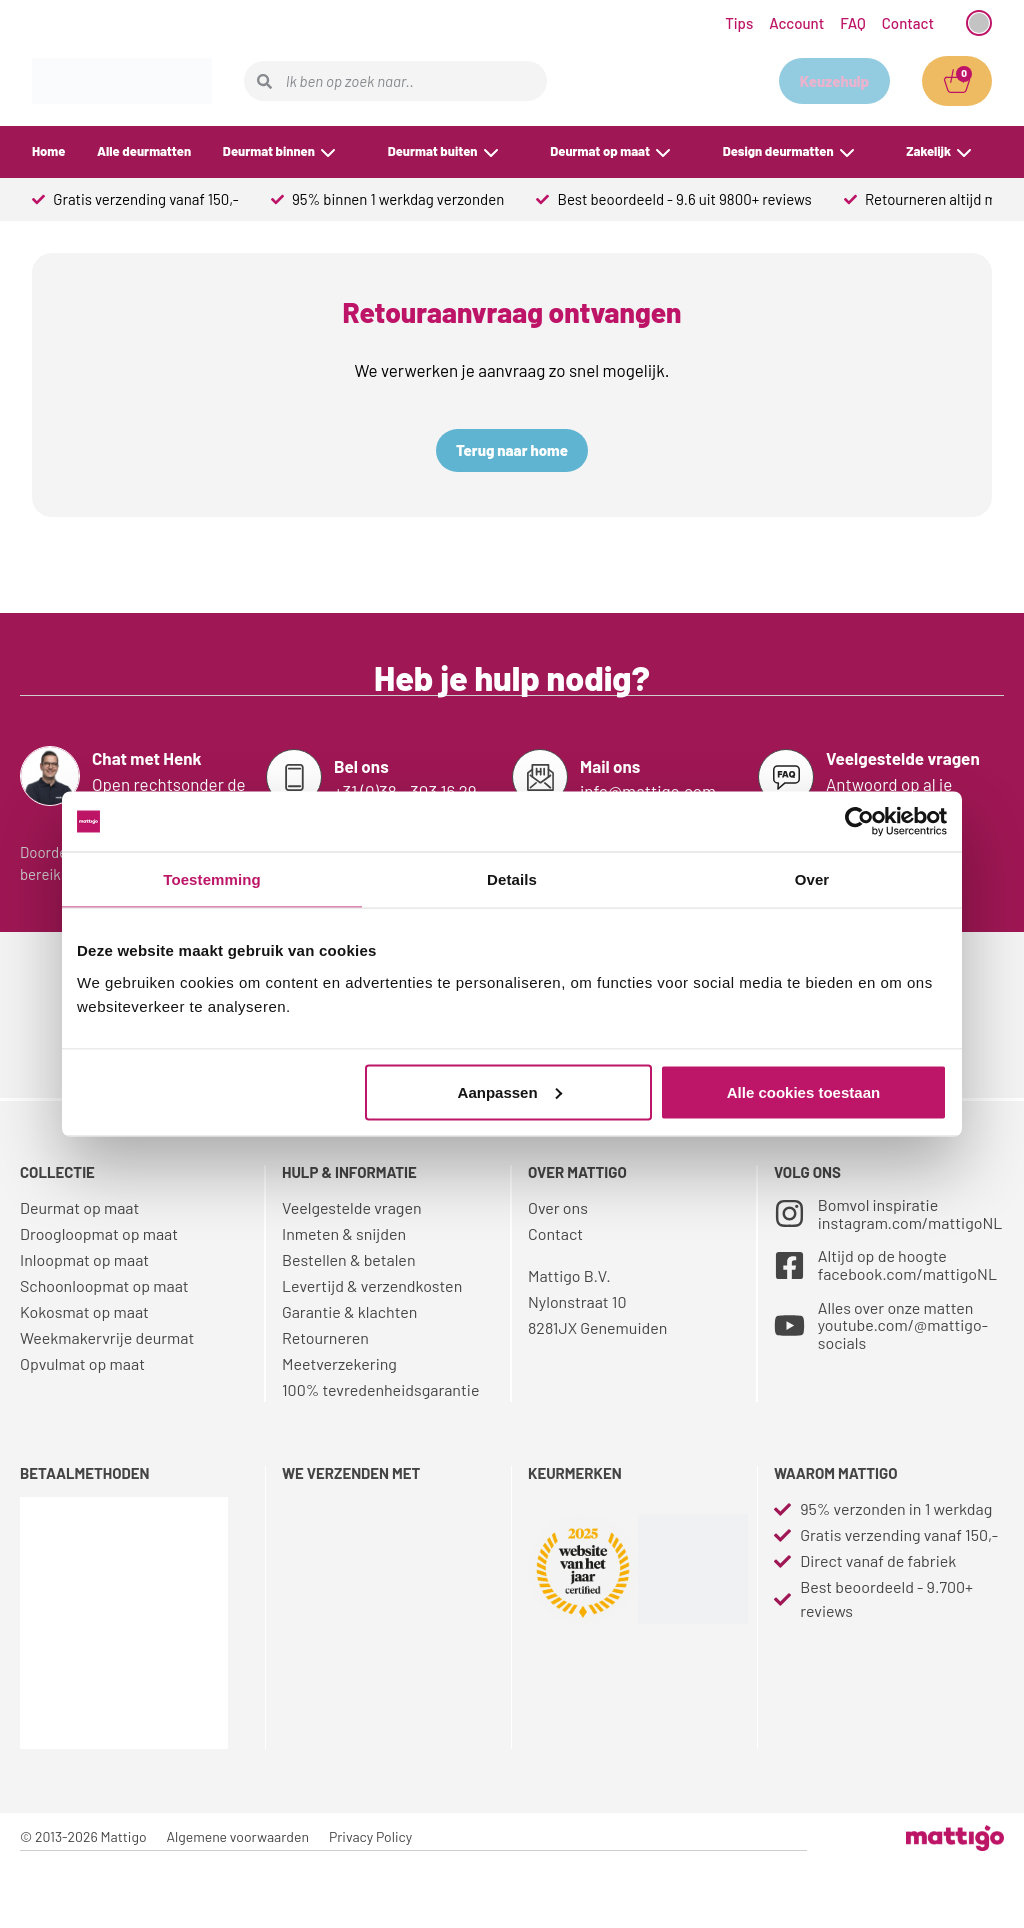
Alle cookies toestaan (803, 1091)
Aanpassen (510, 1091)
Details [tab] (512, 879)
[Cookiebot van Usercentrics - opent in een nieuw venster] (859, 822)
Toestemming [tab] (212, 879)
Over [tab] (812, 879)
